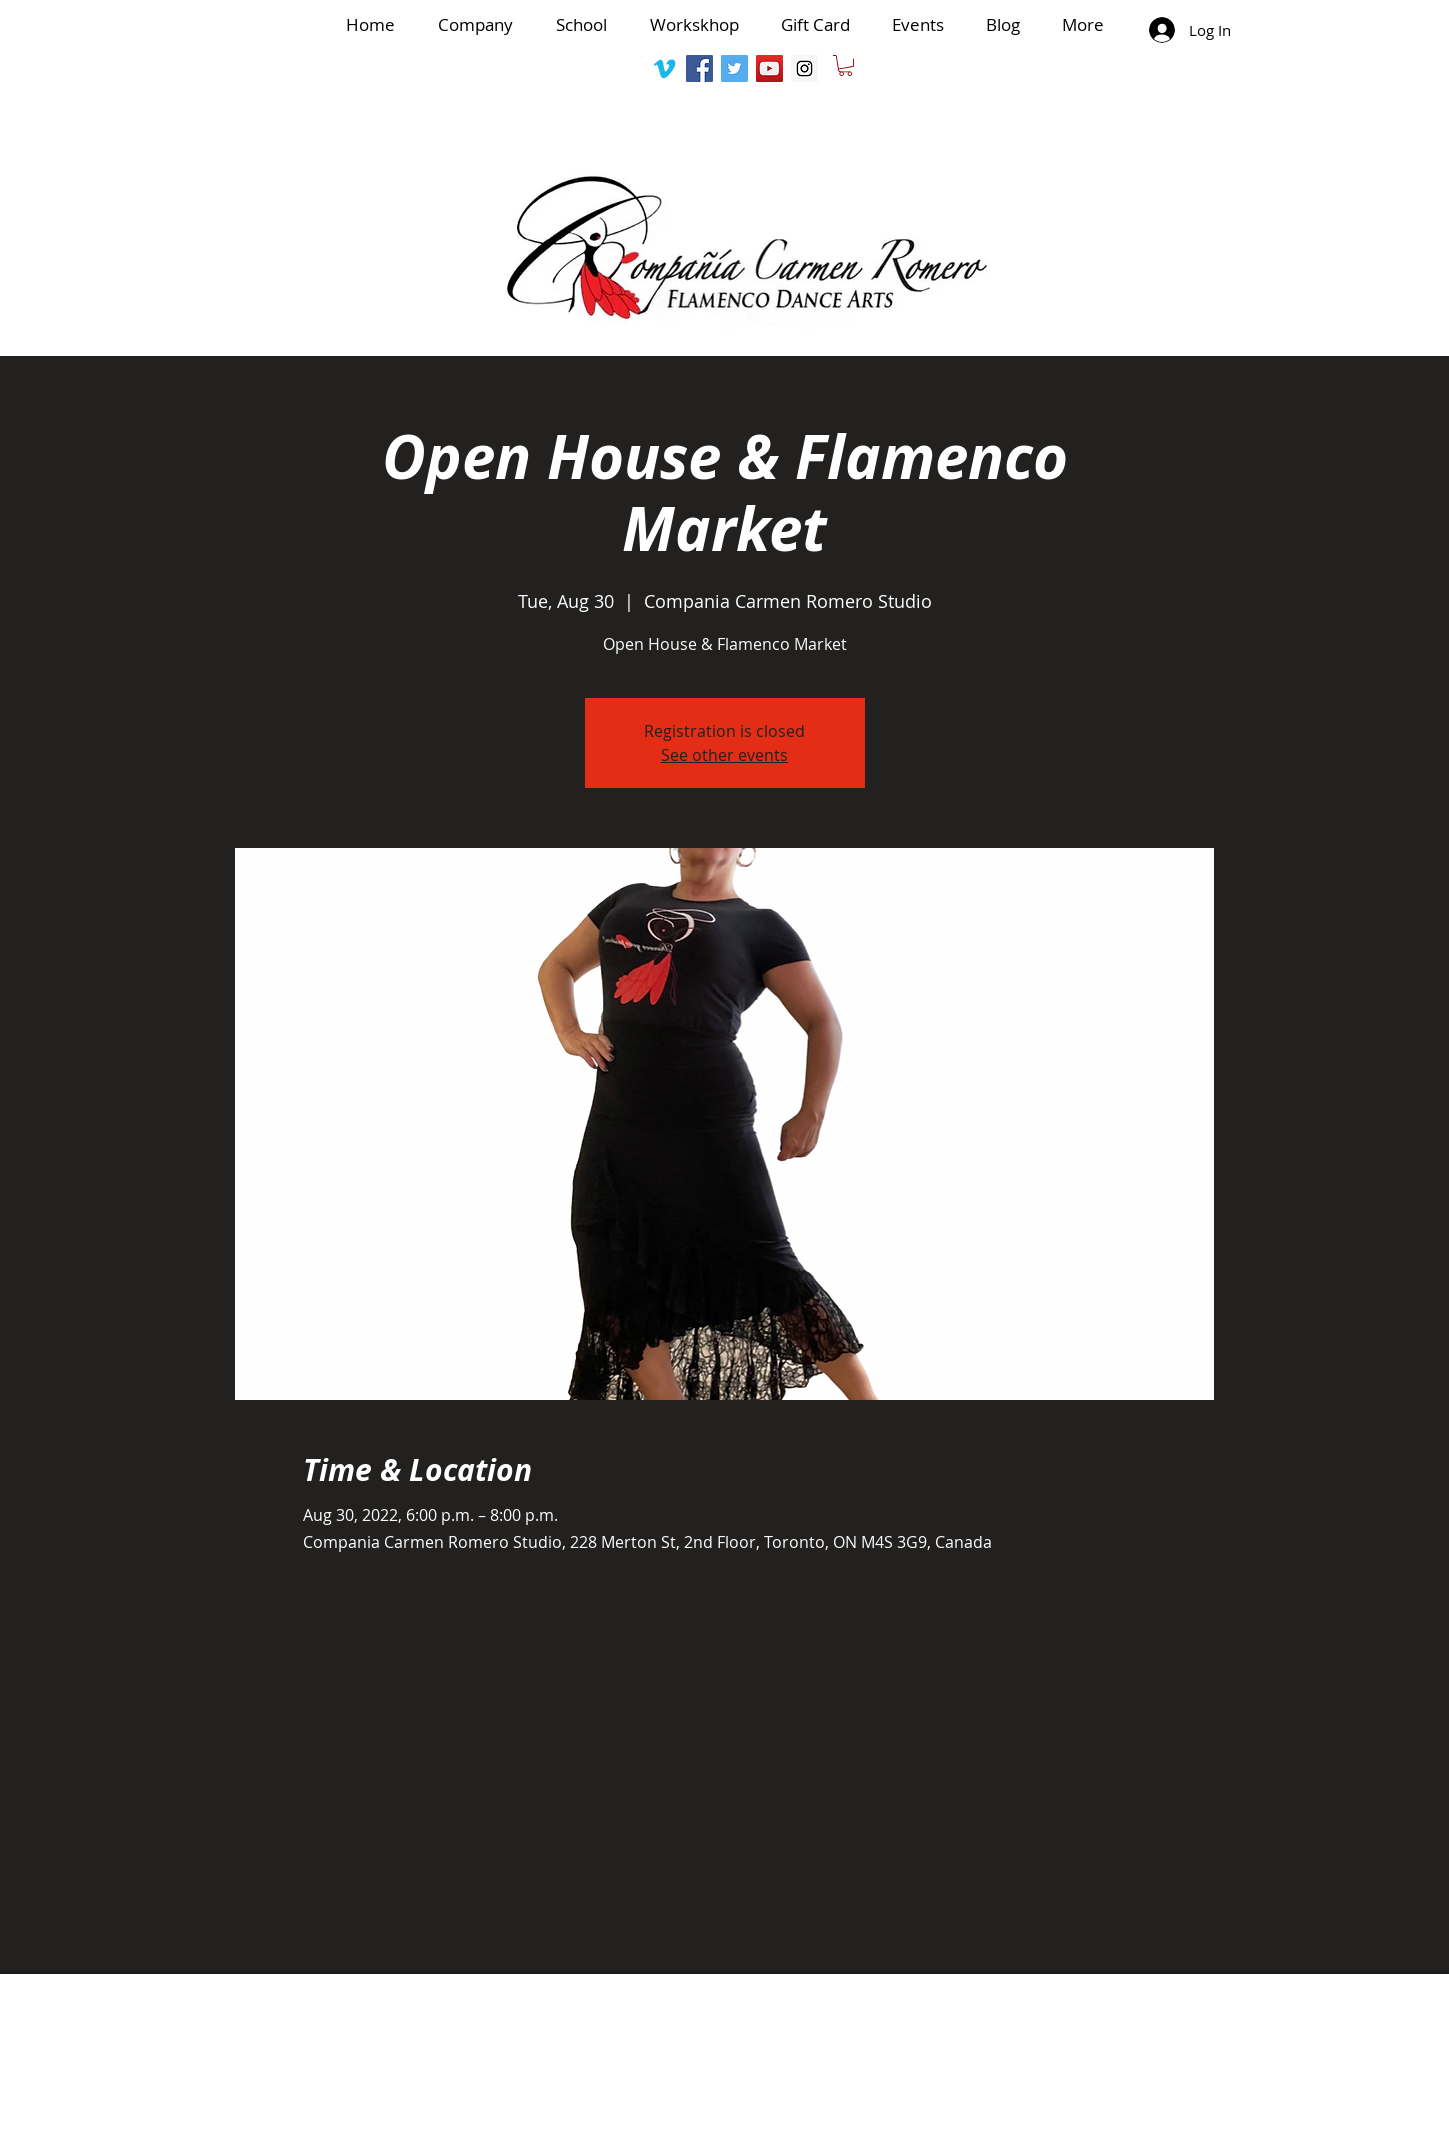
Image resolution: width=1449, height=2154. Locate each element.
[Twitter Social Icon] (734, 68)
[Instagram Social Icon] (804, 68)
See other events (724, 755)
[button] (845, 65)
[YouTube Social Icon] (769, 68)
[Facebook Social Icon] (699, 68)
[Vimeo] (664, 68)
